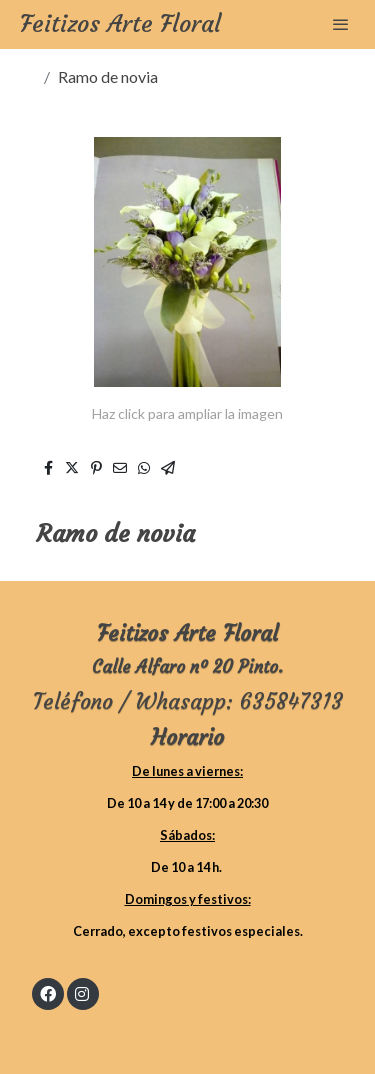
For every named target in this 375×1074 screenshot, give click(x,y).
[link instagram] (82, 993)
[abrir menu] (341, 24)
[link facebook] (48, 993)
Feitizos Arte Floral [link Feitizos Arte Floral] (120, 24)
